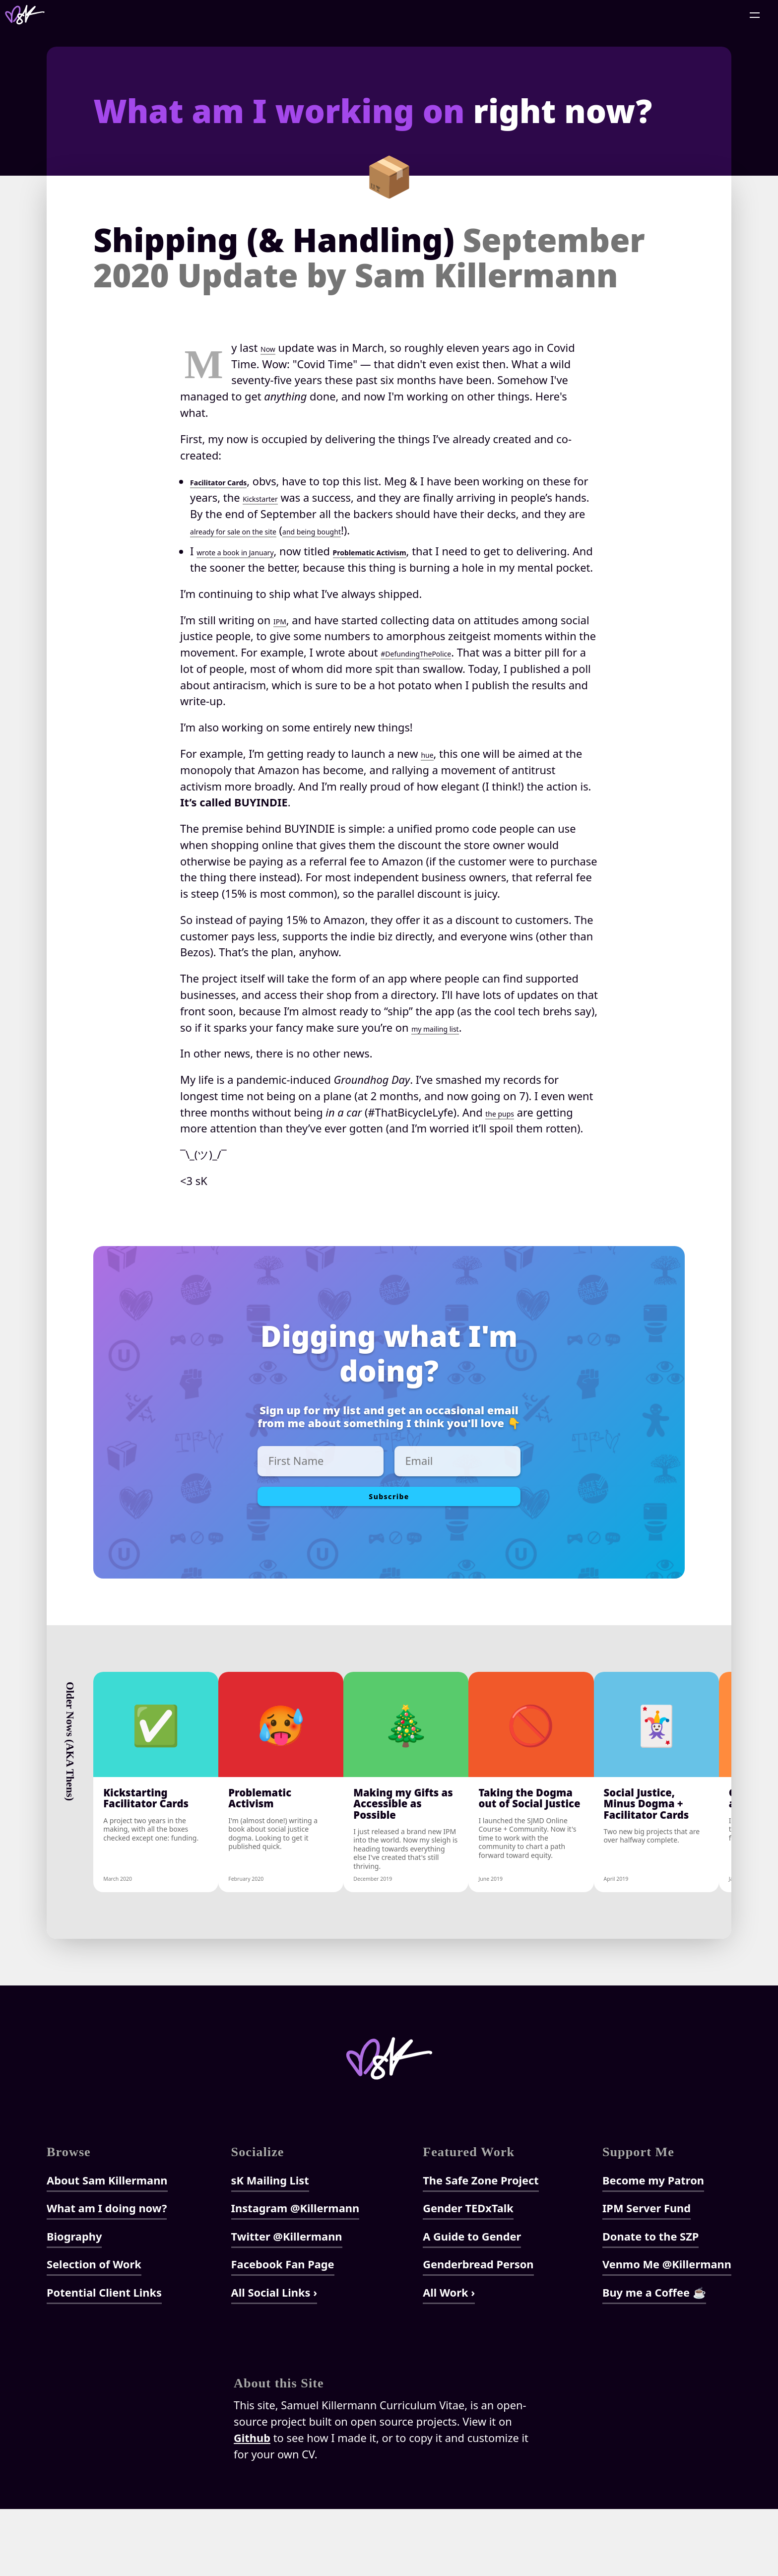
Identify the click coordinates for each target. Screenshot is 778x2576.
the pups (507, 1128)
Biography (74, 2303)
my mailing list (448, 1043)
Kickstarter (318, 497)
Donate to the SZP (650, 2303)
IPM (283, 636)
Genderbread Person (478, 2331)
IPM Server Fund (646, 2275)
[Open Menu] (754, 15)
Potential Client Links (104, 2359)
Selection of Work (94, 2331)
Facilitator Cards (234, 481)
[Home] (25, 15)
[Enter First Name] (321, 1477)
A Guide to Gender (472, 2303)
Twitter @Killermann (286, 2303)
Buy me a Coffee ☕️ (654, 2359)
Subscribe (389, 1518)
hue (430, 770)
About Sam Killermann (107, 2247)
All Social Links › (274, 2359)
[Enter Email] (457, 1477)
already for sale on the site (358, 530)
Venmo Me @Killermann (666, 2331)
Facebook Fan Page (282, 2331)
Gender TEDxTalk (468, 2275)
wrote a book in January (256, 551)
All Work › (449, 2359)
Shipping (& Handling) (369, 257)
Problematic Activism (433, 551)
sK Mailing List (270, 2247)
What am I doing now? (107, 2275)
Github (252, 2505)
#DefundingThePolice (435, 668)
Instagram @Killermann (295, 2275)
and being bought (477, 530)
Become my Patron (653, 2247)
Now (272, 347)
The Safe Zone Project (481, 2247)
